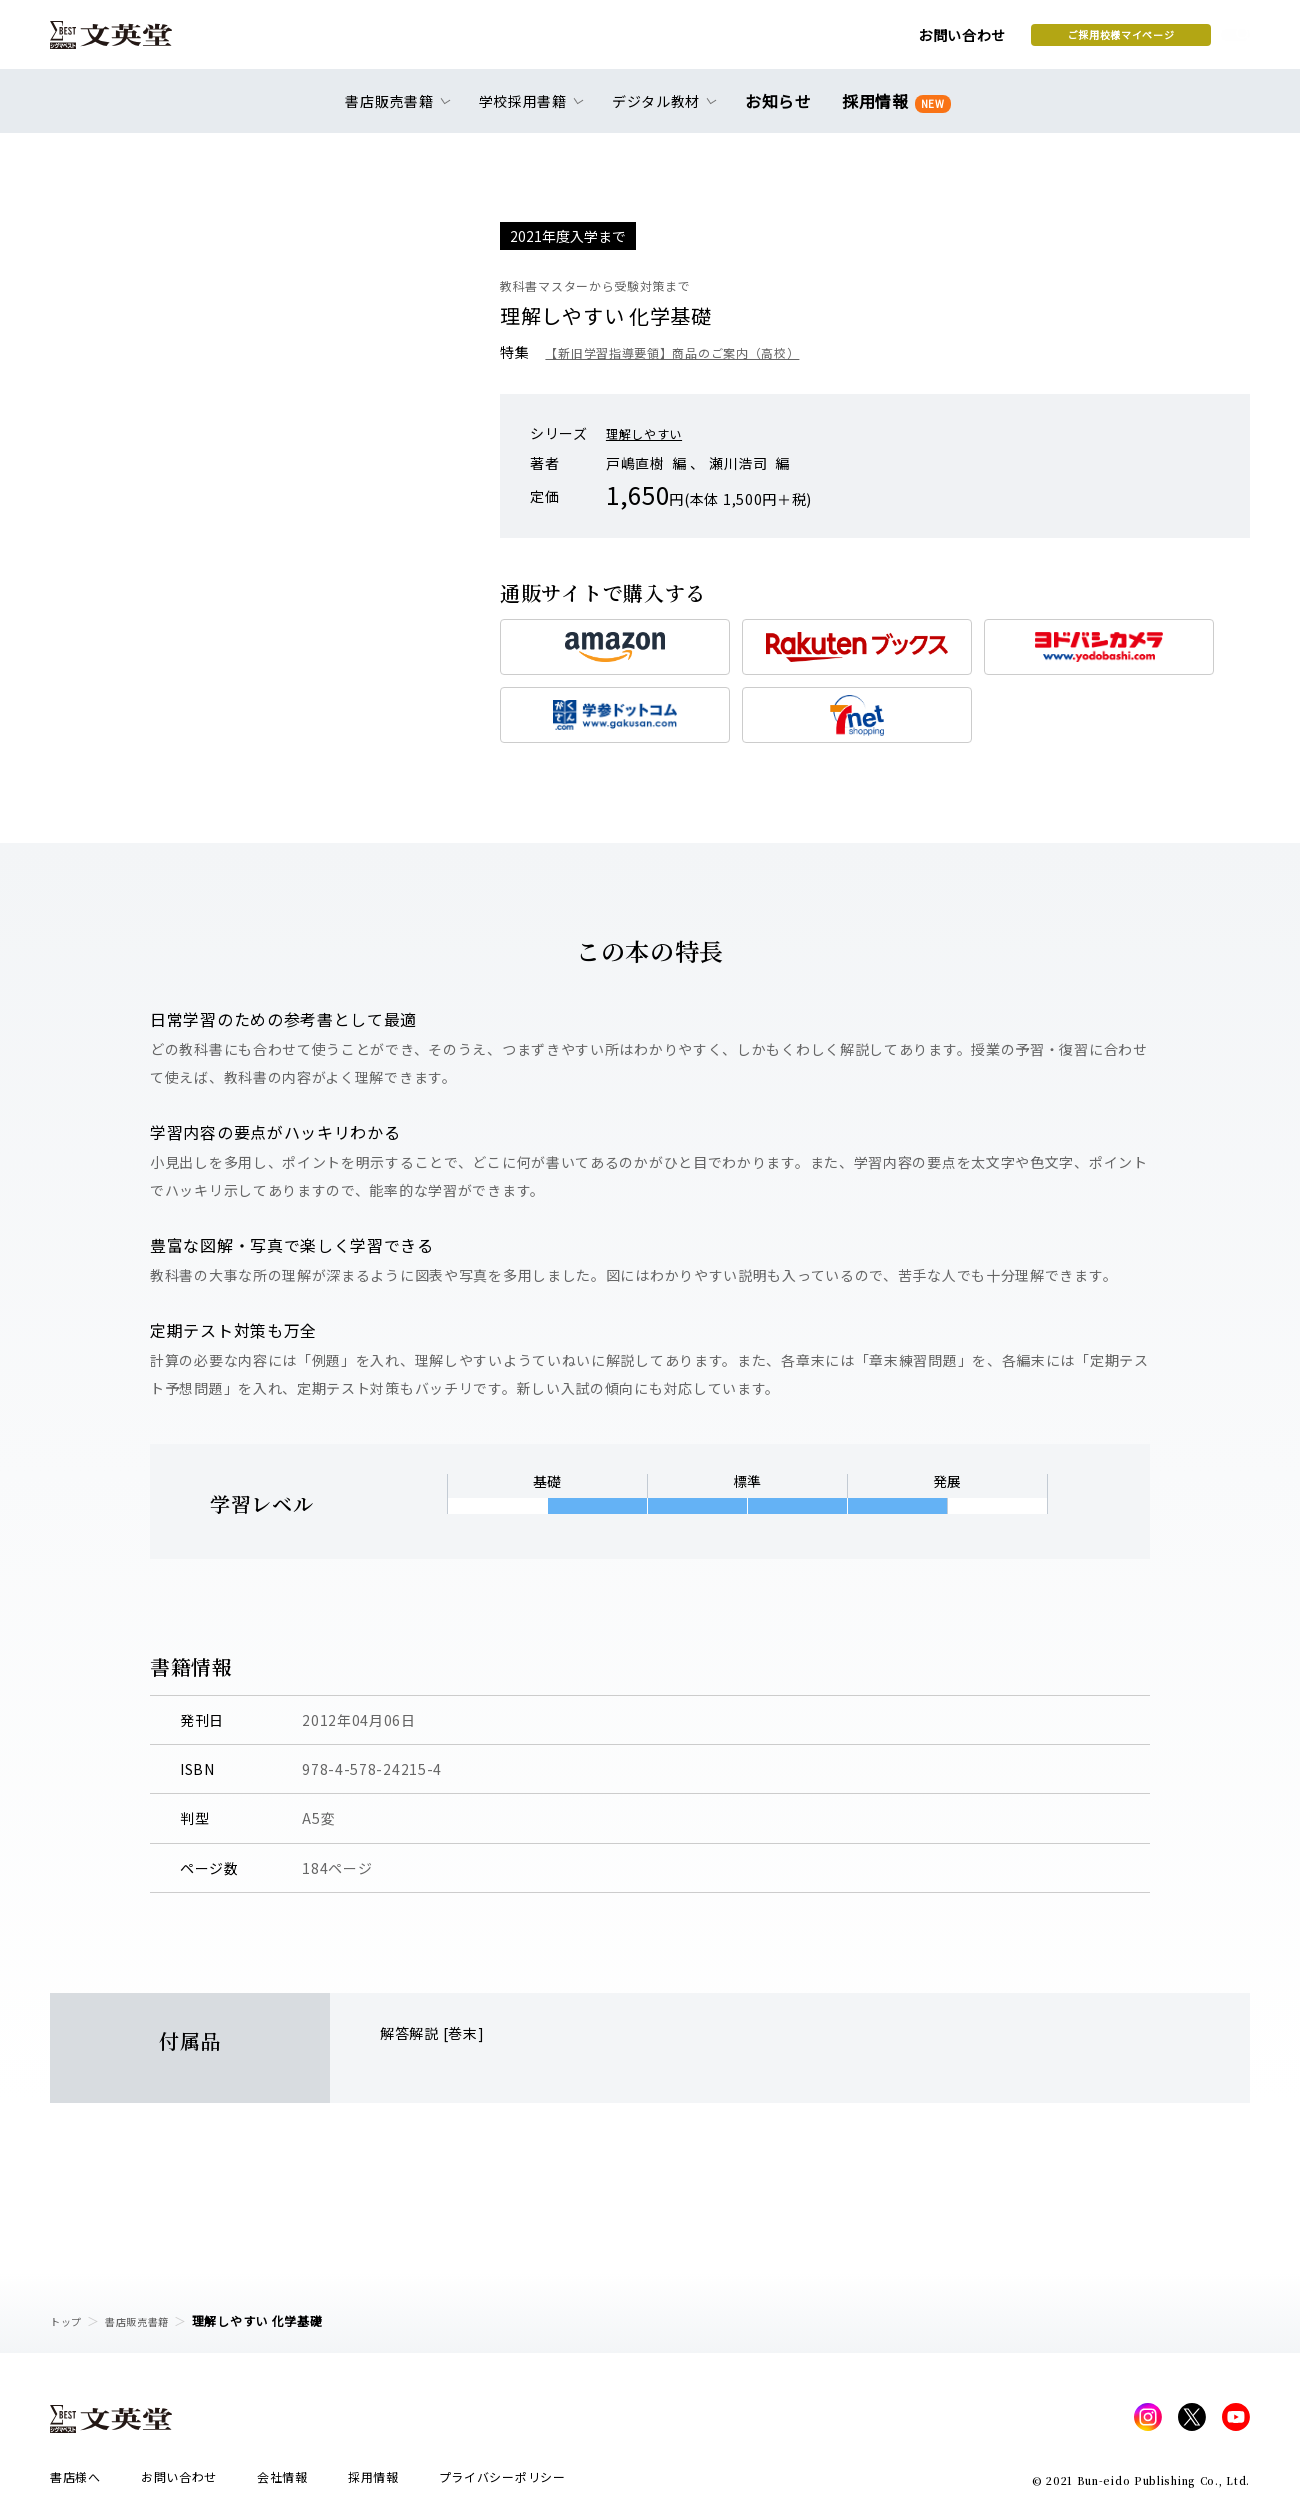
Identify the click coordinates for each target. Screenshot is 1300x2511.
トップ (69, 2320)
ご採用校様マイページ (960, 41)
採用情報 (892, 112)
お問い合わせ (801, 42)
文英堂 (128, 42)
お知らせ (782, 112)
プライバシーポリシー (502, 2482)
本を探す (1160, 41)
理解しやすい (650, 433)
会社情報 (282, 2482)
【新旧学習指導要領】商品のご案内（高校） (692, 352)
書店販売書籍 (149, 2320)
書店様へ (75, 2482)
